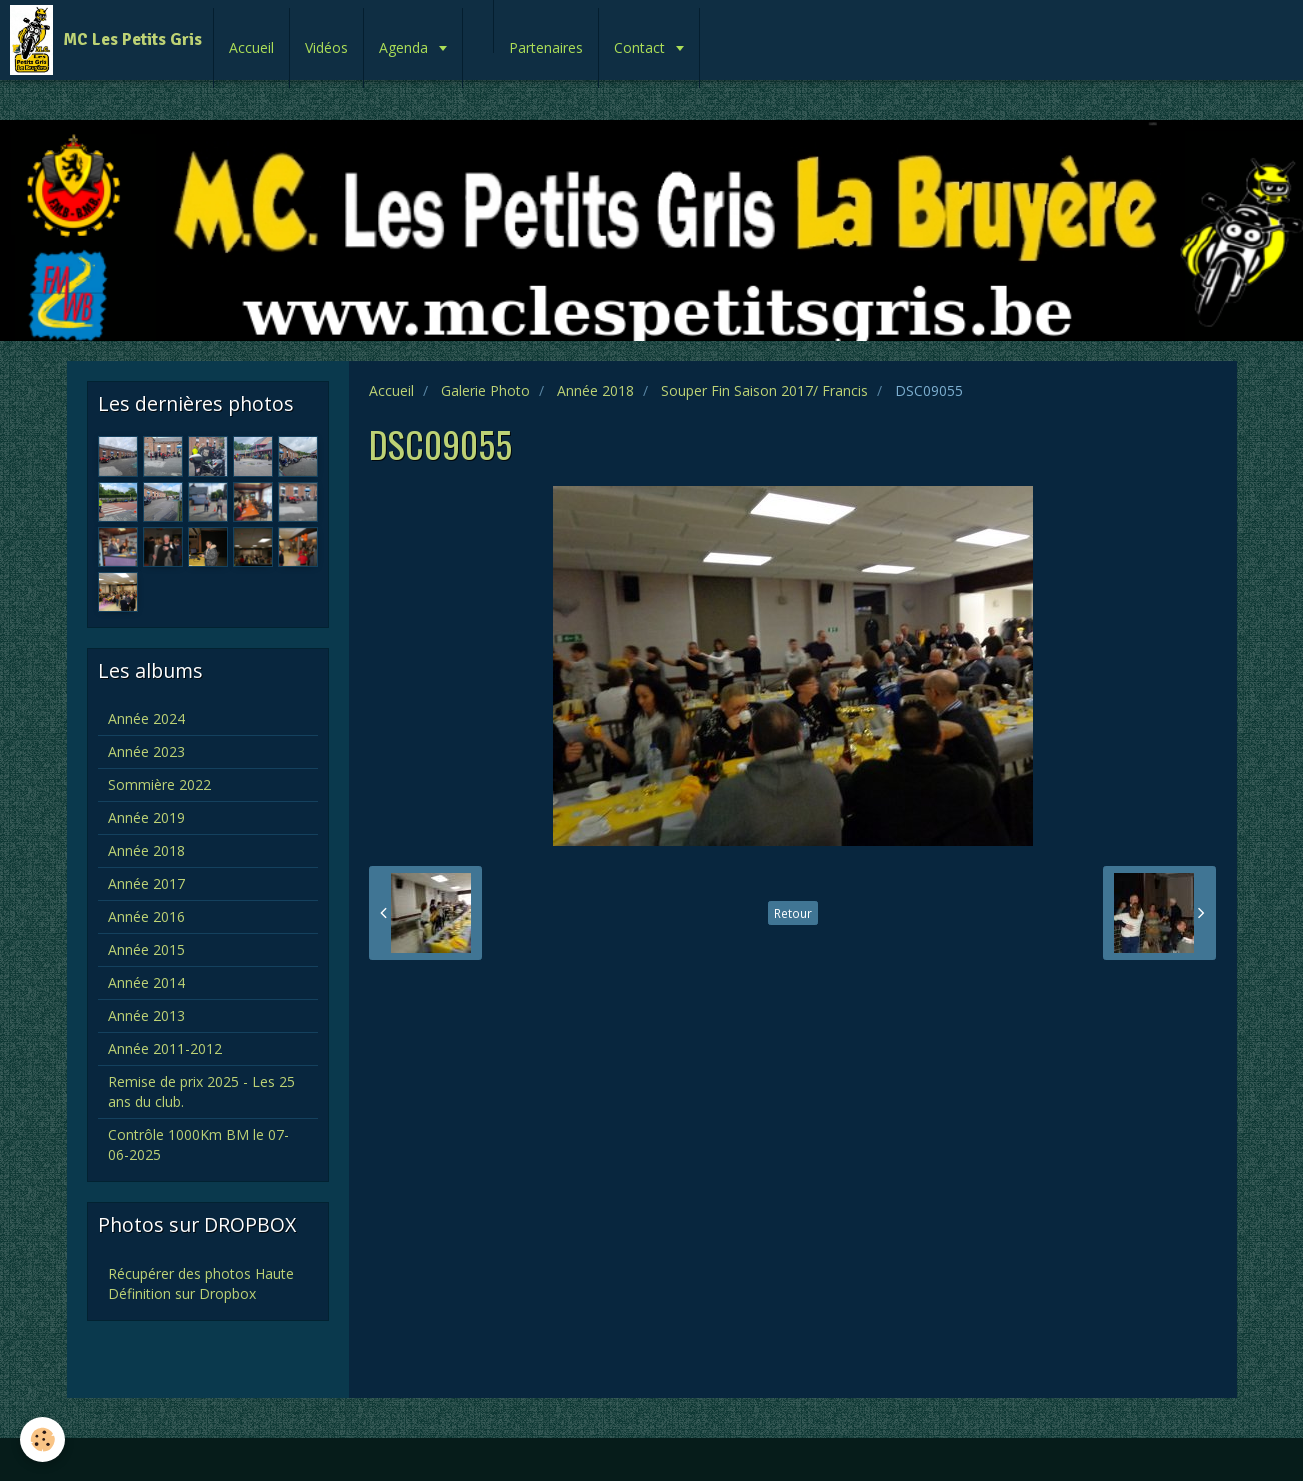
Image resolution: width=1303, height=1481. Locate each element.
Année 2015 (146, 949)
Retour (793, 913)
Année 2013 (146, 1015)
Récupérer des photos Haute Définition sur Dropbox (201, 1283)
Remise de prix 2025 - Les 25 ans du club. (201, 1091)
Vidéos (326, 47)
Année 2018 (595, 390)
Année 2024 (146, 718)
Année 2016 (146, 916)
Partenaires (546, 47)
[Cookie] (42, 1439)
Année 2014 (146, 982)
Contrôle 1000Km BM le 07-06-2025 (198, 1144)
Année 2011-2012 (165, 1048)
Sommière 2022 (159, 784)
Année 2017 (146, 883)
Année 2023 (146, 751)
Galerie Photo (485, 390)
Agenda (405, 47)
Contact (641, 47)
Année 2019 (146, 817)
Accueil (251, 47)
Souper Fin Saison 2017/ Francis (764, 390)
